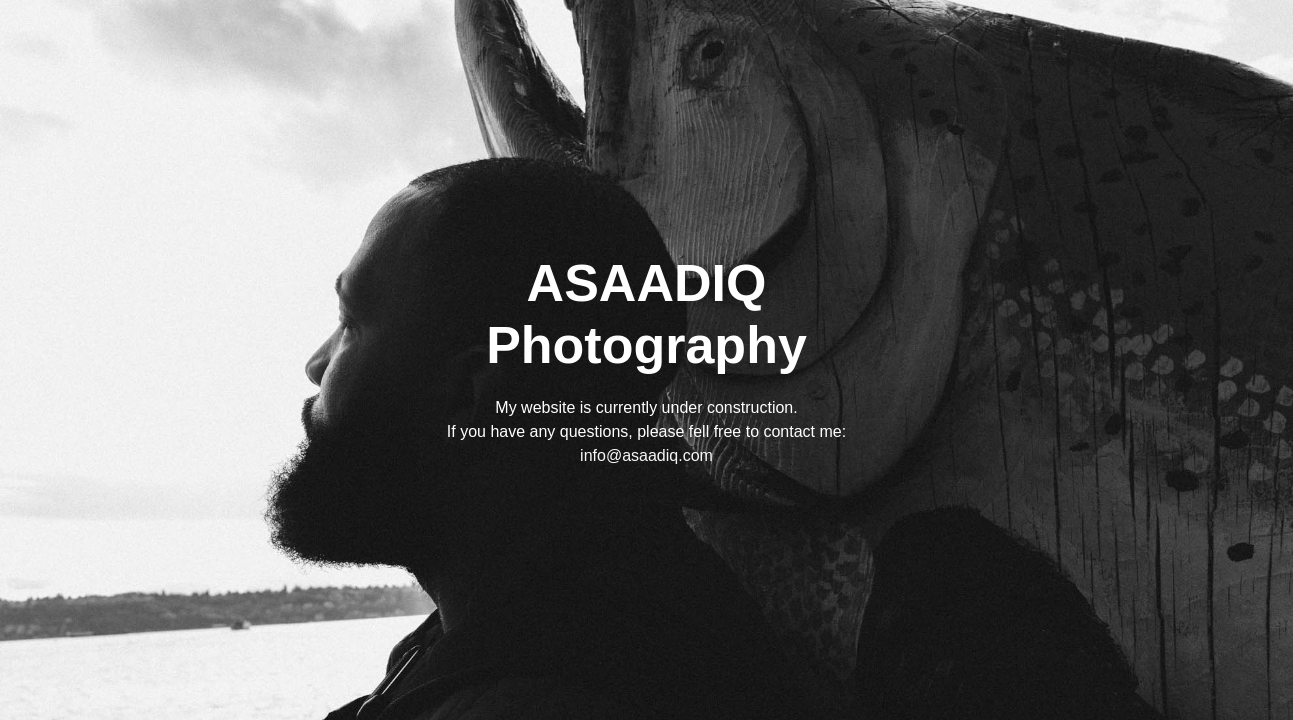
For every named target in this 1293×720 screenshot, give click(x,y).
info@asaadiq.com (646, 455)
